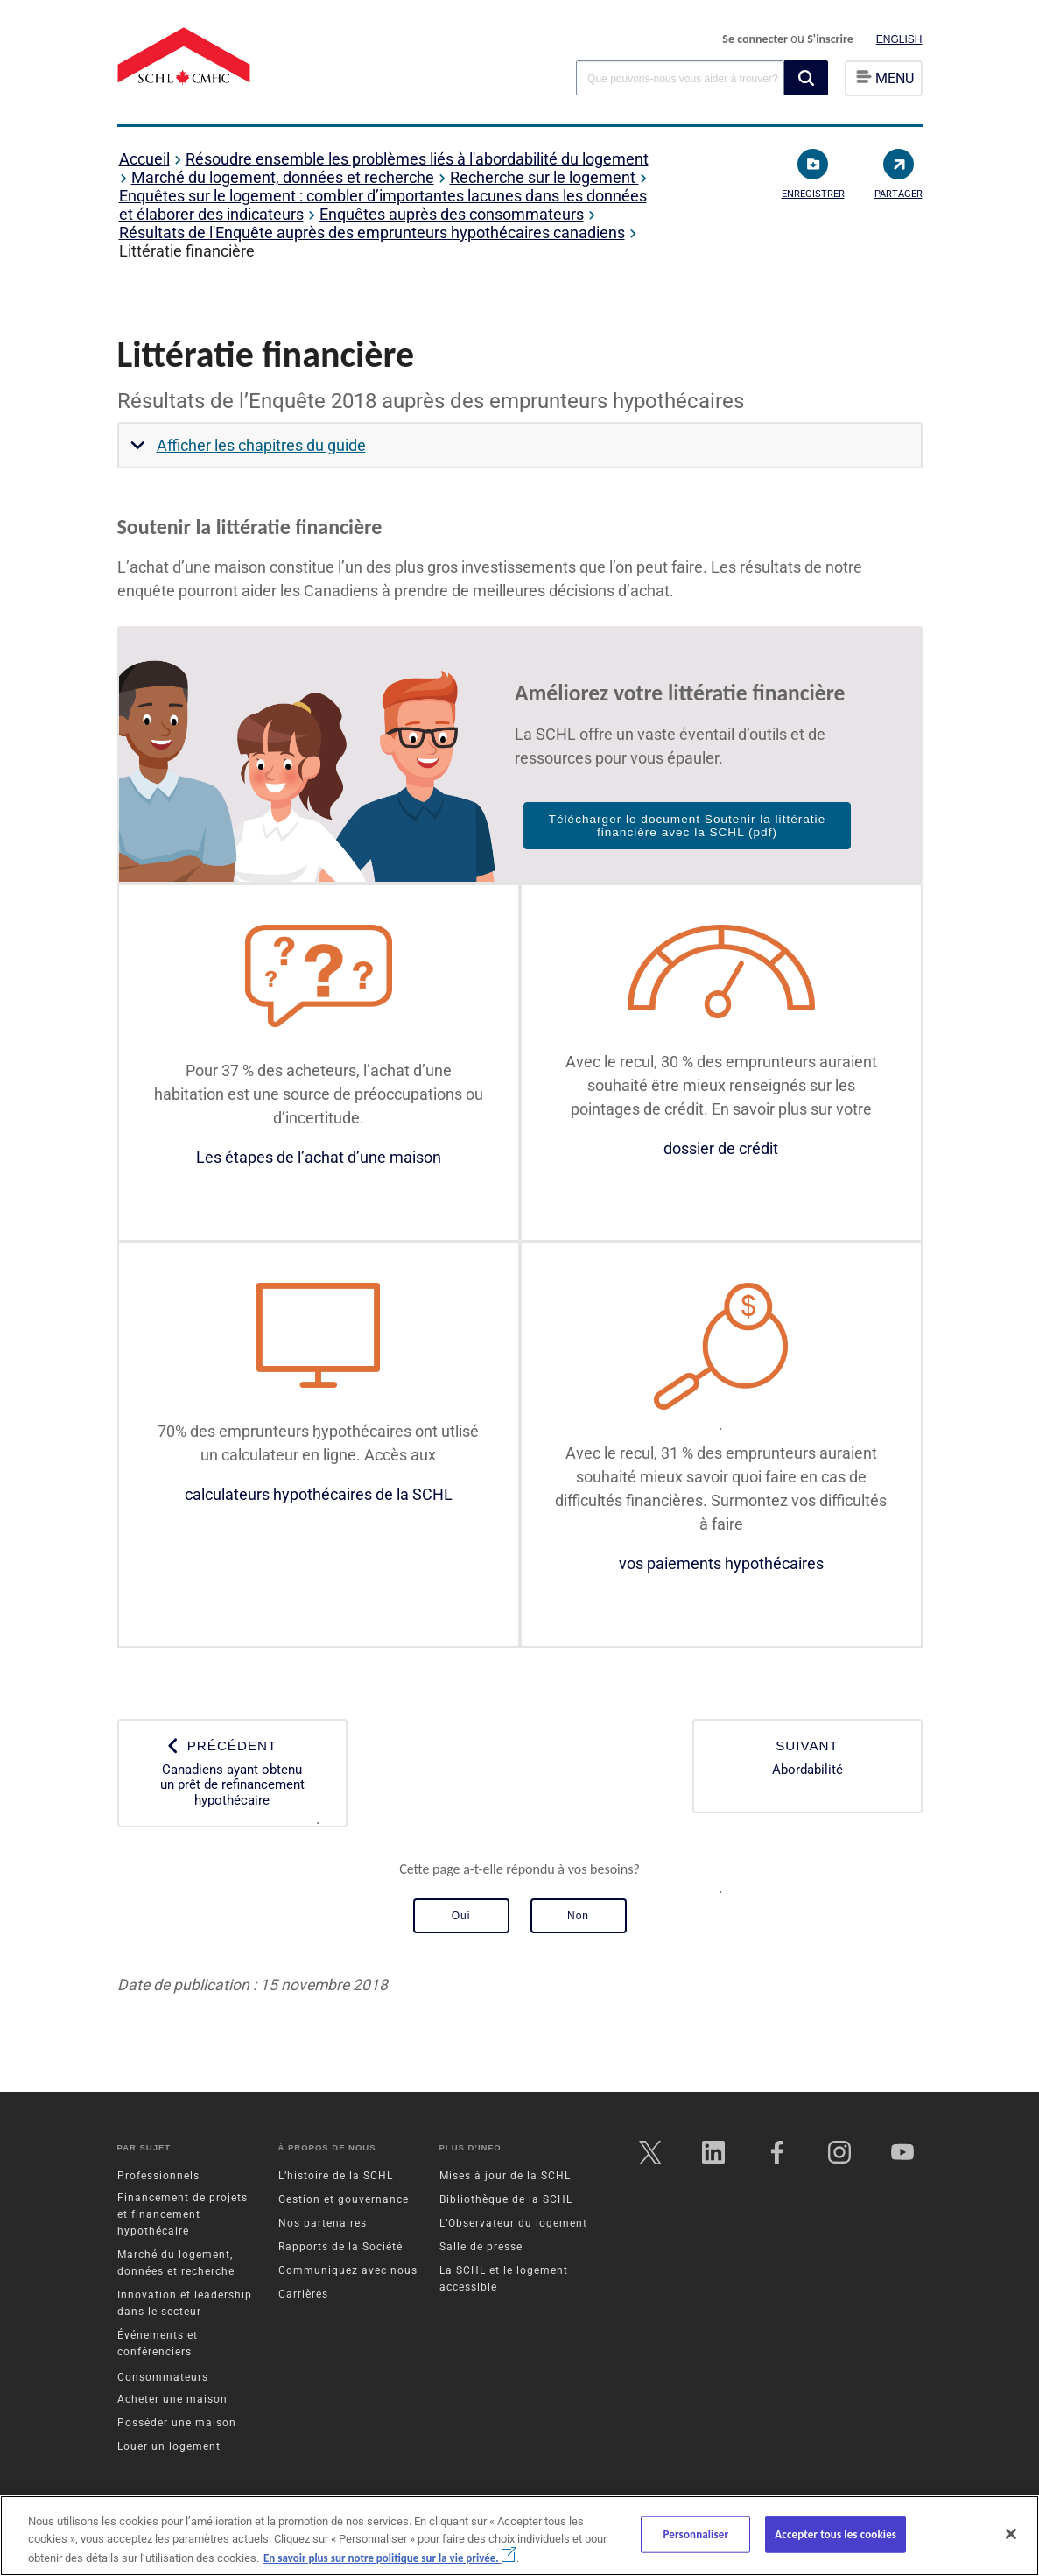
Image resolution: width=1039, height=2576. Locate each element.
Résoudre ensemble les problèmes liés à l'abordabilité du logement (417, 159)
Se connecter (756, 39)
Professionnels (158, 2176)
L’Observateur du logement (513, 2223)
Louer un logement (169, 2446)
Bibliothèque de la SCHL (505, 2199)
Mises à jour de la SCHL (505, 2176)
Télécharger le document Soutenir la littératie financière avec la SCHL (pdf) (687, 826)
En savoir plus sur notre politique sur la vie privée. (389, 2558)
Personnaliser (695, 2534)
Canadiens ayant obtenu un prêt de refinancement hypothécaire (232, 1773)
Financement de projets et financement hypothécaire (182, 2214)
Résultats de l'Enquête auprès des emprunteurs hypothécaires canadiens (372, 232)
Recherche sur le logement (544, 177)
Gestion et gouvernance (343, 2199)
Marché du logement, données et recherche (282, 177)
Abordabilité (807, 1757)
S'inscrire (830, 39)
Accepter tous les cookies (835, 2534)
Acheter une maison (172, 2399)
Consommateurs (162, 2377)
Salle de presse (481, 2247)
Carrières (303, 2294)
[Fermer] (1011, 2534)
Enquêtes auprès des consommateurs (451, 214)
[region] (519, 2535)
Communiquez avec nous (348, 2270)
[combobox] (680, 77)
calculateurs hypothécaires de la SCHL (319, 1494)
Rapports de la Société (340, 2247)
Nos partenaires (322, 2223)
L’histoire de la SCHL (335, 2176)
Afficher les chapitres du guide (261, 445)
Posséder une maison (176, 2423)
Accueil (144, 159)
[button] (806, 77)
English (899, 39)
